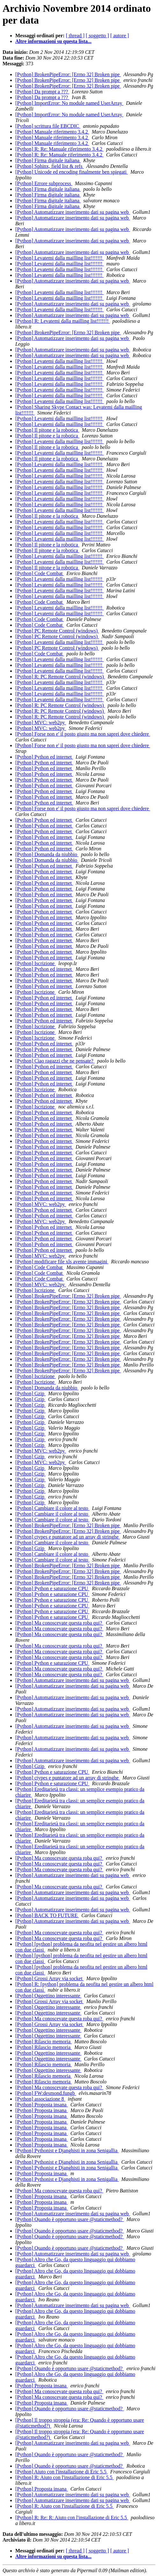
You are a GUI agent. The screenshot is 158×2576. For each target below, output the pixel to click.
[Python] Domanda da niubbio (46, 854)
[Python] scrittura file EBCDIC (47, 126)
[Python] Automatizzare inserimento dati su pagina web (72, 212)
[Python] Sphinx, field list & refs (49, 166)
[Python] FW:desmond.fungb (45, 2093)
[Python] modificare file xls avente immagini (61, 1261)
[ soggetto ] (97, 35)
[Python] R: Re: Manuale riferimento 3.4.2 (59, 149)
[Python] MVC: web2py (40, 722)
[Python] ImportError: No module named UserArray (69, 103)
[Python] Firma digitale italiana (48, 160)
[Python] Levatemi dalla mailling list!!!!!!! (59, 258)
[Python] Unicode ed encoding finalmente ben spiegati (71, 172)
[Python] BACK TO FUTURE (47, 1915)
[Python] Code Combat (39, 573)
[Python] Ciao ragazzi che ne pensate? (55, 1061)
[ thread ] (75, 35)
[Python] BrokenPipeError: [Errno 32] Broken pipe (68, 74)
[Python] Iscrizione (35, 963)
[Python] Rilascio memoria (43, 2041)
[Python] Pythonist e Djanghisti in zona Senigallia (67, 2150)
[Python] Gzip (30, 1393)
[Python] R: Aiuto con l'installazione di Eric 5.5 (64, 2477)
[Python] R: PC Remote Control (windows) (60, 676)
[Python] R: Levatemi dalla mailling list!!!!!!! (62, 321)
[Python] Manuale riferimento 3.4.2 (52, 131)
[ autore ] (119, 35)
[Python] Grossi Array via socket (49, 1978)
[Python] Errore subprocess (43, 183)
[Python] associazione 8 (40, 2099)
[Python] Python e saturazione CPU (52, 1588)
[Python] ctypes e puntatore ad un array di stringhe (67, 1537)
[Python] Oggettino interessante (48, 1995)
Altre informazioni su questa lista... (53, 41)
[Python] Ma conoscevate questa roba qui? (59, 1623)
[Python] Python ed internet (44, 757)
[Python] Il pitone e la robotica (47, 430)
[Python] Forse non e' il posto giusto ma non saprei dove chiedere (82, 734)
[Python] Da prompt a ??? (42, 91)
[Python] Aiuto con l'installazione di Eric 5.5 (61, 2471)
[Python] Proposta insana (41, 2104)
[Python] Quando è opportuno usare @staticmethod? (69, 2219)
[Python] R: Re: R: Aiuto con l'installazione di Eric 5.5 (71, 2517)
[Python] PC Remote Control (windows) (57, 630)
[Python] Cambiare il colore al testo (52, 1508)
